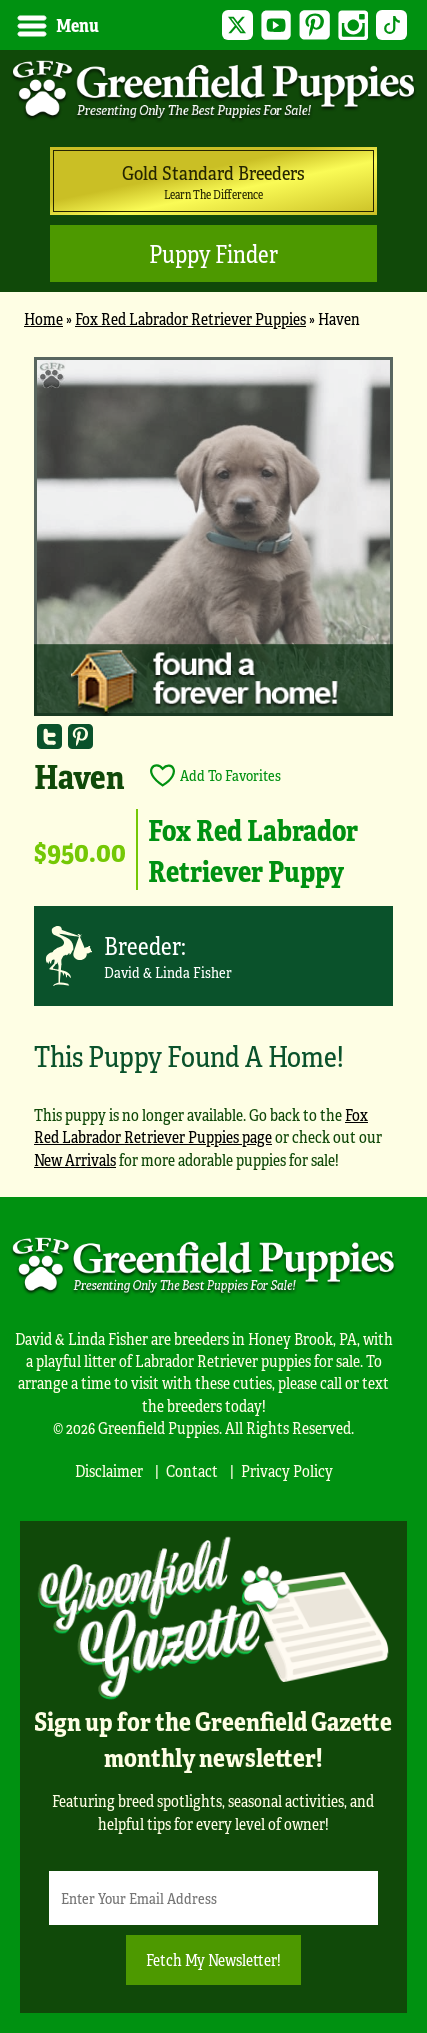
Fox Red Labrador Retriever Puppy (253, 849)
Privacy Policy (287, 1470)
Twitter (237, 25)
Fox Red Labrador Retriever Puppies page (201, 1125)
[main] (213, 772)
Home (43, 318)
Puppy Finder (213, 253)
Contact (192, 1470)
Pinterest (314, 25)
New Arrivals (75, 1159)
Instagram (353, 25)
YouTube (276, 25)
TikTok (391, 25)
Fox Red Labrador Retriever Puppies (190, 318)
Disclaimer (109, 1470)
